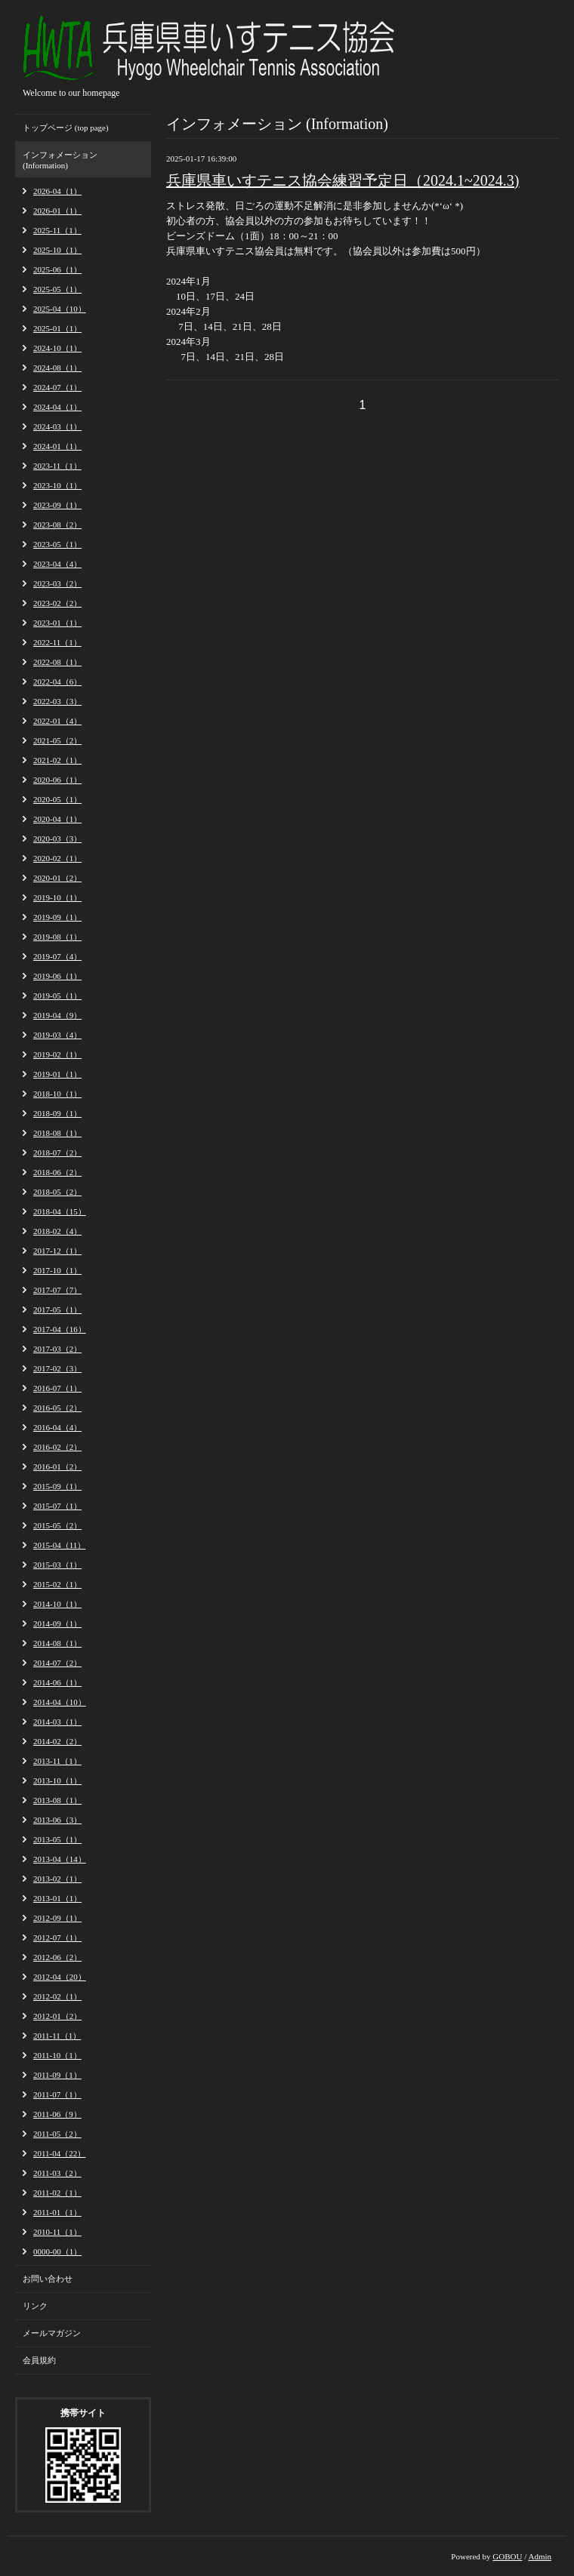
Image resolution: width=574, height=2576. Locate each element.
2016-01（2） (57, 1466)
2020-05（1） (57, 799)
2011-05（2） (57, 2133)
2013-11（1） (57, 1760)
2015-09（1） (57, 1486)
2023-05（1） (57, 544)
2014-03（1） (57, 1721)
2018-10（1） (57, 1093)
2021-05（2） (57, 740)
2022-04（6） (57, 681)
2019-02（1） (57, 1054)
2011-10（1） (57, 2055)
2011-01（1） (57, 2212)
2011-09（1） (57, 2074)
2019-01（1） (57, 1074)
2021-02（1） (57, 760)
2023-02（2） (57, 603)
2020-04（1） (57, 818)
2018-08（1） (57, 1132)
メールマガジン (52, 2332)
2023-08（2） (57, 524)
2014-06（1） (57, 1682)
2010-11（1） (57, 2231)
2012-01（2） (57, 2015)
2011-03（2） (57, 2172)
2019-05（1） (57, 995)
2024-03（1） (57, 426)
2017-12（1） (57, 1250)
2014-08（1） (57, 1643)
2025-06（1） (57, 269)
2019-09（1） (57, 917)
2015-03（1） (57, 1564)
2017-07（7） (57, 1289)
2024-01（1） (57, 446)
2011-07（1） (57, 2094)
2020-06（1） (57, 779)
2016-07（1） (57, 1388)
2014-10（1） (57, 1603)
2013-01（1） (57, 1898)
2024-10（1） (57, 347)
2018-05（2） (57, 1191)
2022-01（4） (57, 720)
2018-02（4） (57, 1231)
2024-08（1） (57, 367)
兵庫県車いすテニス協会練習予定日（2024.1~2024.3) (342, 180)
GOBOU (507, 2556)
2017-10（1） (57, 1270)
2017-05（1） (57, 1309)
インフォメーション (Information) (60, 160)
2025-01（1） (57, 328)
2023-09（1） (57, 504)
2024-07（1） (57, 387)
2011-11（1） (57, 2035)
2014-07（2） (57, 1662)
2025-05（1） (57, 289)
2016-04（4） (57, 1427)
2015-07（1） (57, 1505)
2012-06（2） (57, 1957)
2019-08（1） (57, 936)
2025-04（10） (59, 308)
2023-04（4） (57, 563)
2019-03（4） (57, 1034)
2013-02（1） (57, 1878)
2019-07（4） (57, 956)
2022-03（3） (57, 701)
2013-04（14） (59, 1859)
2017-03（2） (57, 1348)
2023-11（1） (57, 465)
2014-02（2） (57, 1741)
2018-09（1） (57, 1113)
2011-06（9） (57, 2114)
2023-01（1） (57, 622)
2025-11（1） (57, 230)
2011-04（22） (59, 2153)
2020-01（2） (57, 877)
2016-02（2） (57, 1446)
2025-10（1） (57, 249)
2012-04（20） (59, 1976)
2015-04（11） (59, 1545)
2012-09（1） (57, 1917)
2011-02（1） (57, 2192)
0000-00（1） (57, 2251)
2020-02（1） (57, 858)
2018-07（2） (57, 1152)
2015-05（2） (57, 1525)
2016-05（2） (57, 1407)
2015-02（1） (57, 1584)
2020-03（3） (57, 838)
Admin (539, 2556)
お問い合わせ (48, 2278)
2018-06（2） (57, 1172)
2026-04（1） (57, 190)
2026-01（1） (57, 210)
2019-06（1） (57, 975)
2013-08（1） (57, 1800)
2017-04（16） (59, 1329)
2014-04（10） (59, 1702)
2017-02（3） (57, 1368)
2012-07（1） (57, 1937)
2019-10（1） (57, 897)
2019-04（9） (57, 1015)
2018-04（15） (59, 1211)
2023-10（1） (57, 485)
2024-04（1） (57, 406)
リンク (35, 2305)
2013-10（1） (57, 1780)
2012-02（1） (57, 1996)
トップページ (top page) (66, 127)
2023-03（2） (57, 583)
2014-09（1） (57, 1623)
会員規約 (39, 2360)
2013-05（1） (57, 1839)
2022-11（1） (57, 642)
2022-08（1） (57, 661)
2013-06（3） (57, 1819)
